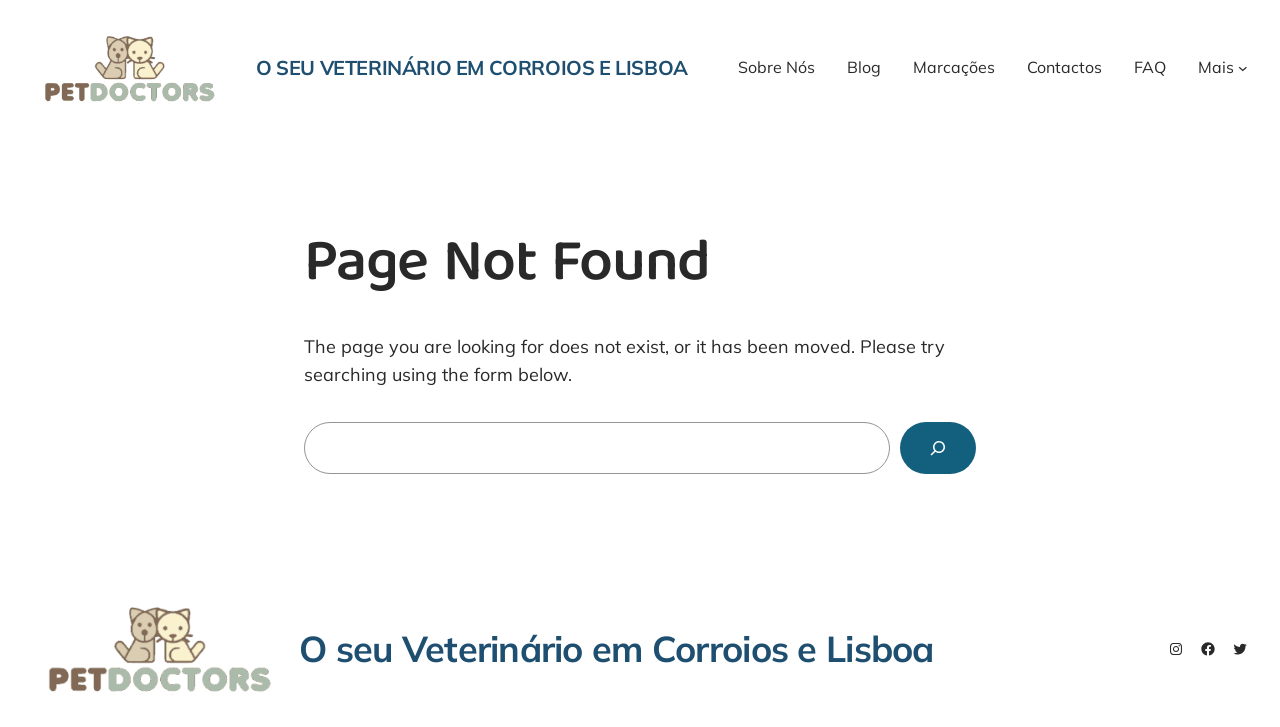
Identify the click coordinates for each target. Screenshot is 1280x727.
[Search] (938, 448)
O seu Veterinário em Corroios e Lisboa (472, 67)
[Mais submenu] (1243, 68)
